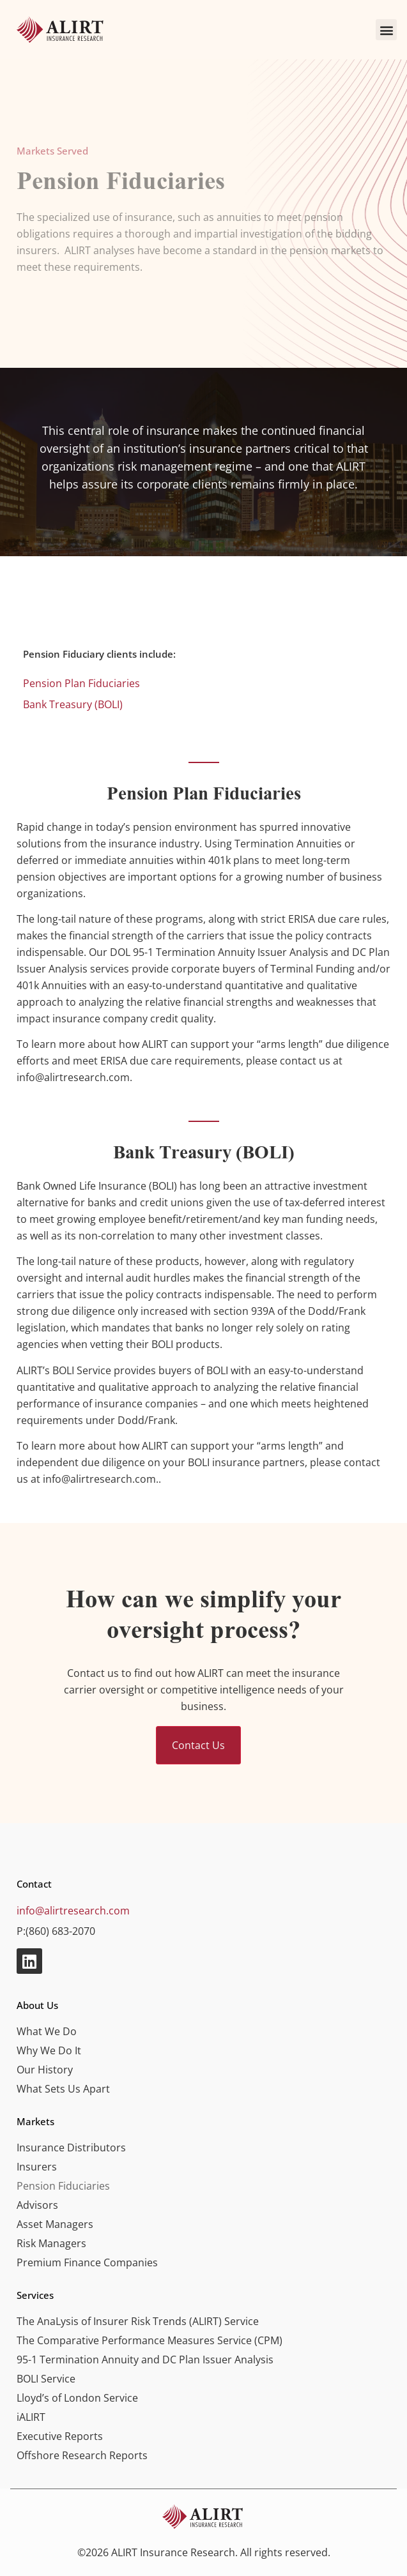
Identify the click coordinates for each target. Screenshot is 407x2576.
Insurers (37, 2167)
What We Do (47, 2031)
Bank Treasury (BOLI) (73, 704)
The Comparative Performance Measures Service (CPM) (149, 2340)
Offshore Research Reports (82, 2455)
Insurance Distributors (71, 2147)
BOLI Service (46, 2379)
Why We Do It (49, 2050)
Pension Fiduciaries (63, 2186)
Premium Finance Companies (87, 2262)
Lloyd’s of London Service (77, 2398)
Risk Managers (51, 2243)
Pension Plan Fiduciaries (81, 683)
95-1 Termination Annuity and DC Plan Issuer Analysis (145, 2359)
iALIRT (31, 2417)
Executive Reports (60, 2436)
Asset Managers (55, 2224)
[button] (386, 29)
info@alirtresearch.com (73, 1911)
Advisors (37, 2205)
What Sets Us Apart (63, 2089)
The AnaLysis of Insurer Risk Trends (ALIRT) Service (138, 2321)
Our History (45, 2070)
